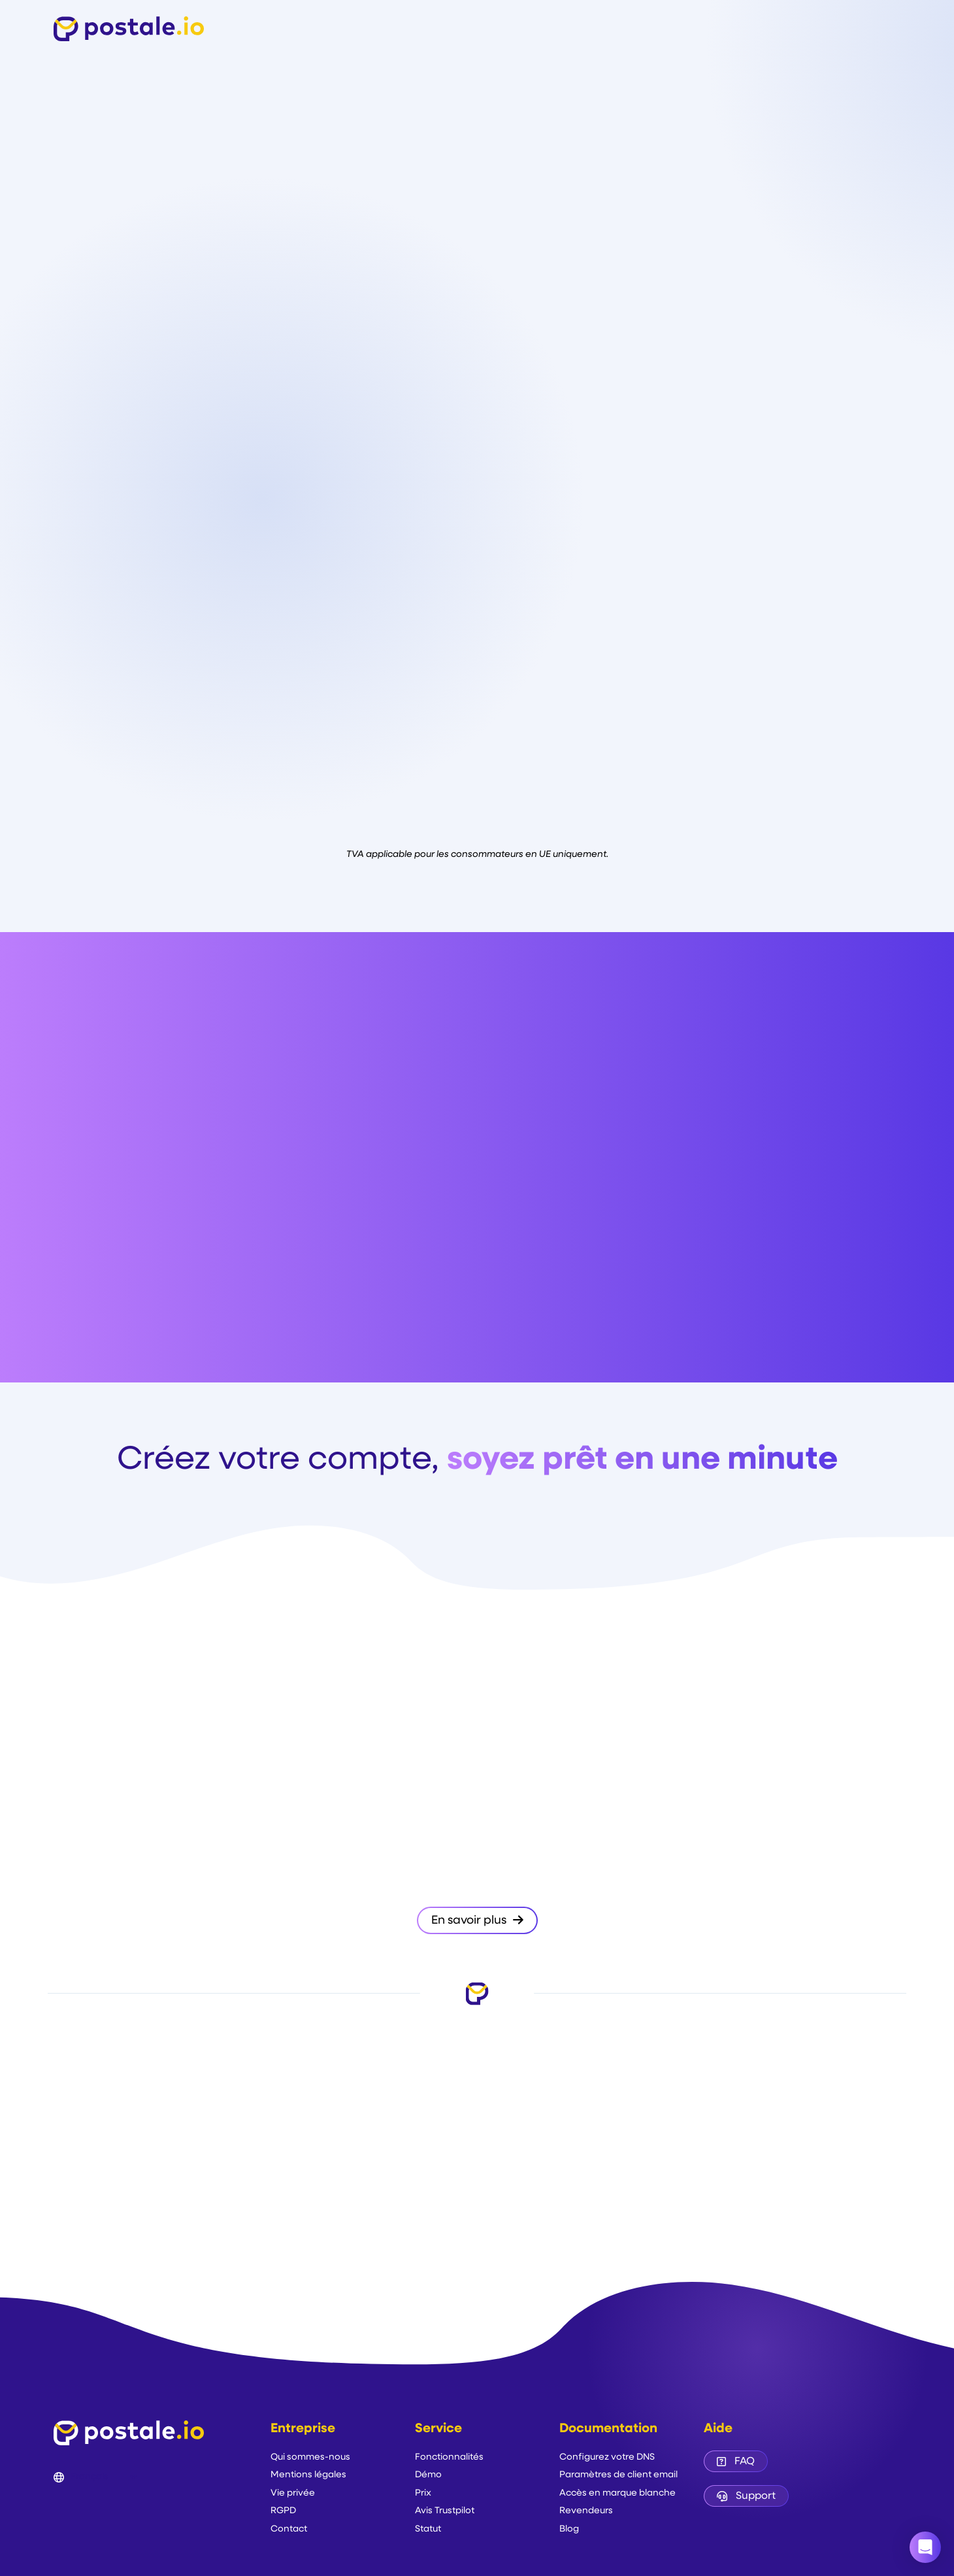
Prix (423, 2493)
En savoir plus (477, 1920)
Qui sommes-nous (310, 2457)
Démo (428, 2475)
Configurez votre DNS (607, 2457)
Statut (428, 2529)
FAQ (736, 2461)
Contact (289, 2529)
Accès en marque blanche (617, 2493)
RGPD (283, 2511)
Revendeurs (586, 2511)
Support (746, 2496)
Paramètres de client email (618, 2475)
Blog (569, 2529)
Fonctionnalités (449, 2457)
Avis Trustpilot (444, 2511)
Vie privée (293, 2493)
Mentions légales (308, 2475)
